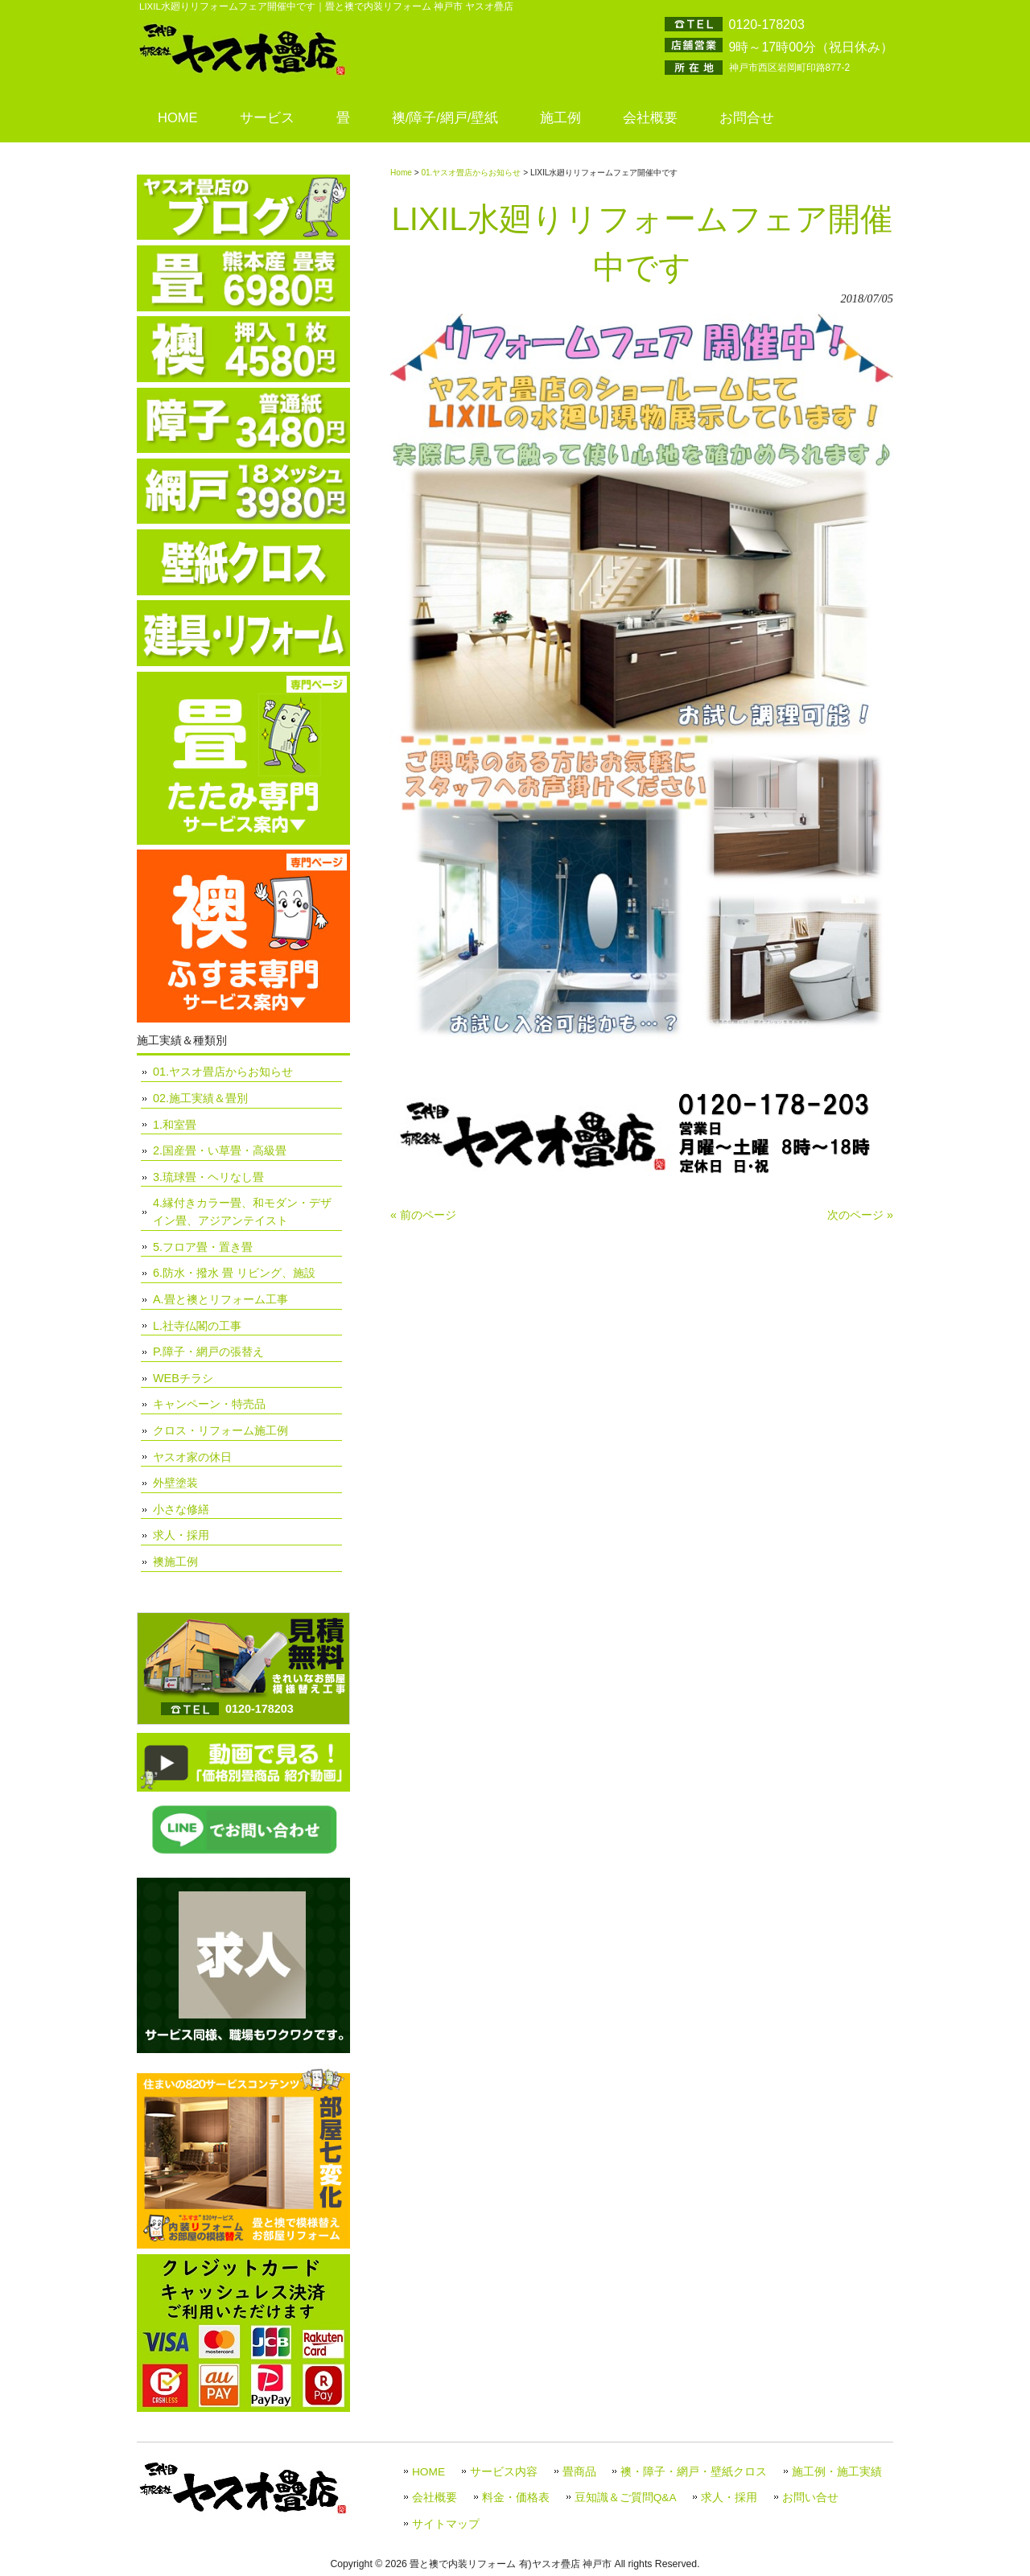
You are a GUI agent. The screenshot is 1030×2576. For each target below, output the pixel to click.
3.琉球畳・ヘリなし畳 (208, 1177)
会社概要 (434, 2498)
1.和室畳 (174, 1124)
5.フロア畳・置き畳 (203, 1247)
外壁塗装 (175, 1482)
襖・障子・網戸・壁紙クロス (693, 2472)
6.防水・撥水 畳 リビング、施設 (234, 1272)
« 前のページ (423, 1214)
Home (401, 172)
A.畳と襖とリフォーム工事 (220, 1299)
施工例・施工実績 (837, 2472)
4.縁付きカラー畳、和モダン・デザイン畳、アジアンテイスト (242, 1211)
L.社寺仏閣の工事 (197, 1325)
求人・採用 (181, 1535)
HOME (428, 2472)
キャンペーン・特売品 (209, 1403)
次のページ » (860, 1214)
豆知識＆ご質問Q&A (626, 2498)
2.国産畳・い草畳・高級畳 (219, 1150)
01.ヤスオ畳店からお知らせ (471, 172)
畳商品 (579, 2472)
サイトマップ (446, 2524)
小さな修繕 (181, 1509)
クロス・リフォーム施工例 (220, 1430)
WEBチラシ (183, 1378)
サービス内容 (504, 2472)
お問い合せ (810, 2498)
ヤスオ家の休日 (192, 1457)
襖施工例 (175, 1561)
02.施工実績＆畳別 (200, 1098)
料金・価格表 (516, 2498)
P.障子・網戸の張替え (208, 1351)
